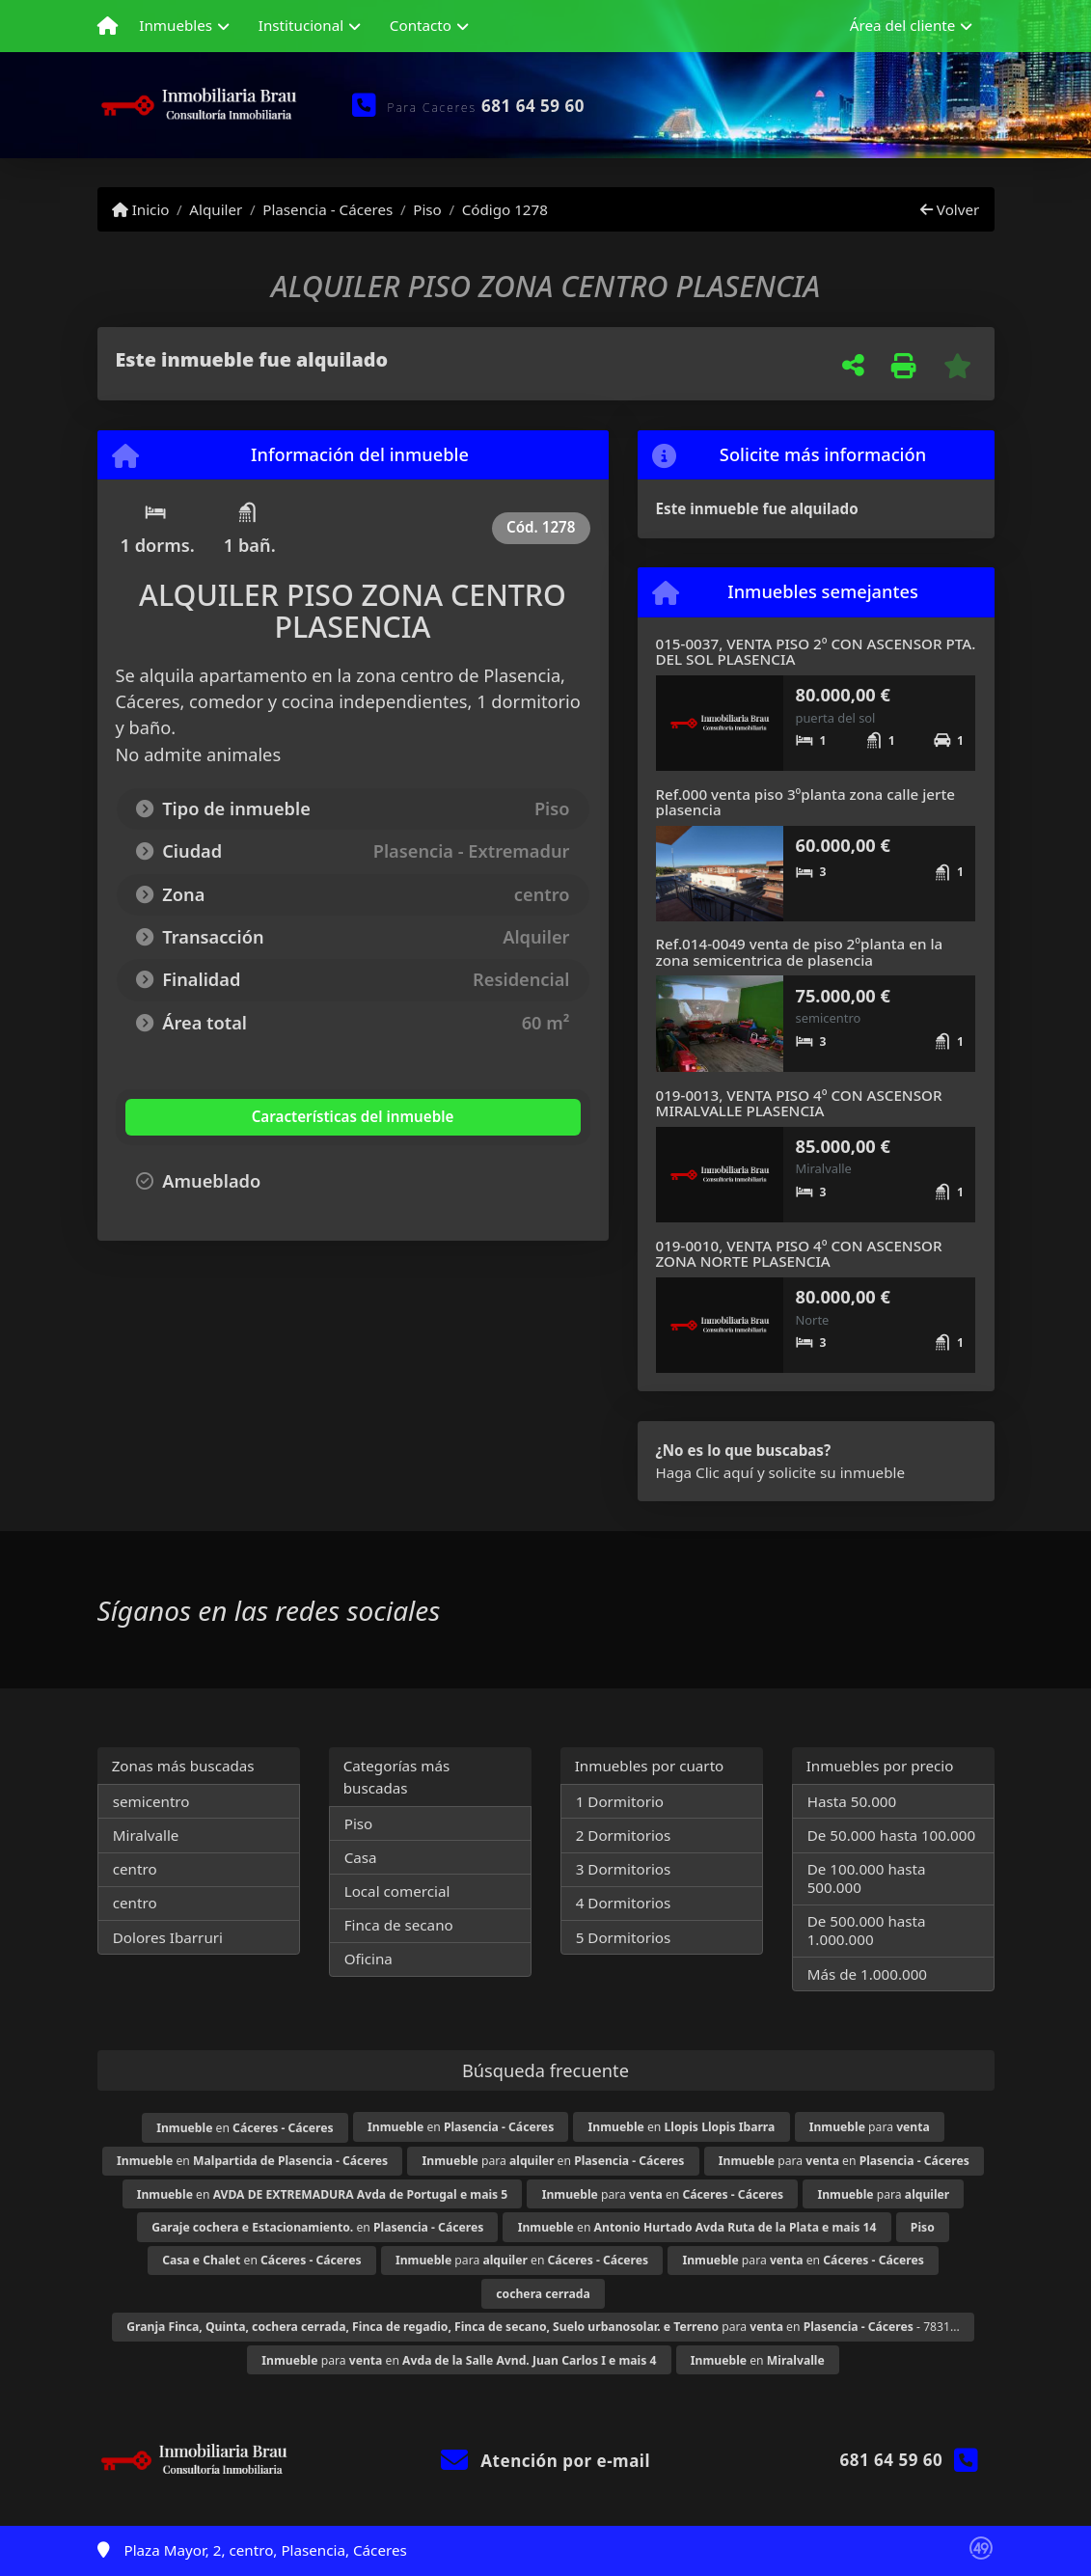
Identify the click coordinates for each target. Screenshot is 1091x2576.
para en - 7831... (543, 2326)
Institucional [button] (301, 25)
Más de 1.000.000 (867, 1974)
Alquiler (215, 209)
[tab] (241, 1117)
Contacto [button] (420, 25)
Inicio (141, 209)
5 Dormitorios (623, 1937)
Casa (360, 1857)
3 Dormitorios (623, 1868)
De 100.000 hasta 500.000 (866, 1878)
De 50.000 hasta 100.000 (891, 1835)
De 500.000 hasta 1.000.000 (866, 1930)
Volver (949, 209)
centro (135, 1868)
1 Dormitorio (620, 1801)
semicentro (151, 1801)
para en (554, 2160)
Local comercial (397, 1891)
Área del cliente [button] (903, 25)
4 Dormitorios (623, 1902)
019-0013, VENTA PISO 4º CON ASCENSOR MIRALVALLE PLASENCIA (799, 1103)
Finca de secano (398, 1924)
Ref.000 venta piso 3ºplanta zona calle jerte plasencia (806, 802)
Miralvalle (146, 1835)
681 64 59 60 (533, 106)
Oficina (368, 1958)
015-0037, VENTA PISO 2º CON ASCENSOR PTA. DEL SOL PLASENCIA (816, 652)
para (869, 2127)
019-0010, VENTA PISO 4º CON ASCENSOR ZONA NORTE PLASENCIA (799, 1254)
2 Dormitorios (623, 1835)
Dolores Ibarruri (168, 1937)
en (244, 2128)
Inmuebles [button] (175, 25)
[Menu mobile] (107, 26)
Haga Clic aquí (704, 1472)
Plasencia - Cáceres (327, 209)
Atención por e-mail (545, 2461)
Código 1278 (505, 209)
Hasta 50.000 (852, 1801)
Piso (427, 209)
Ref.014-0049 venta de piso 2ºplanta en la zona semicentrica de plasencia (799, 952)
